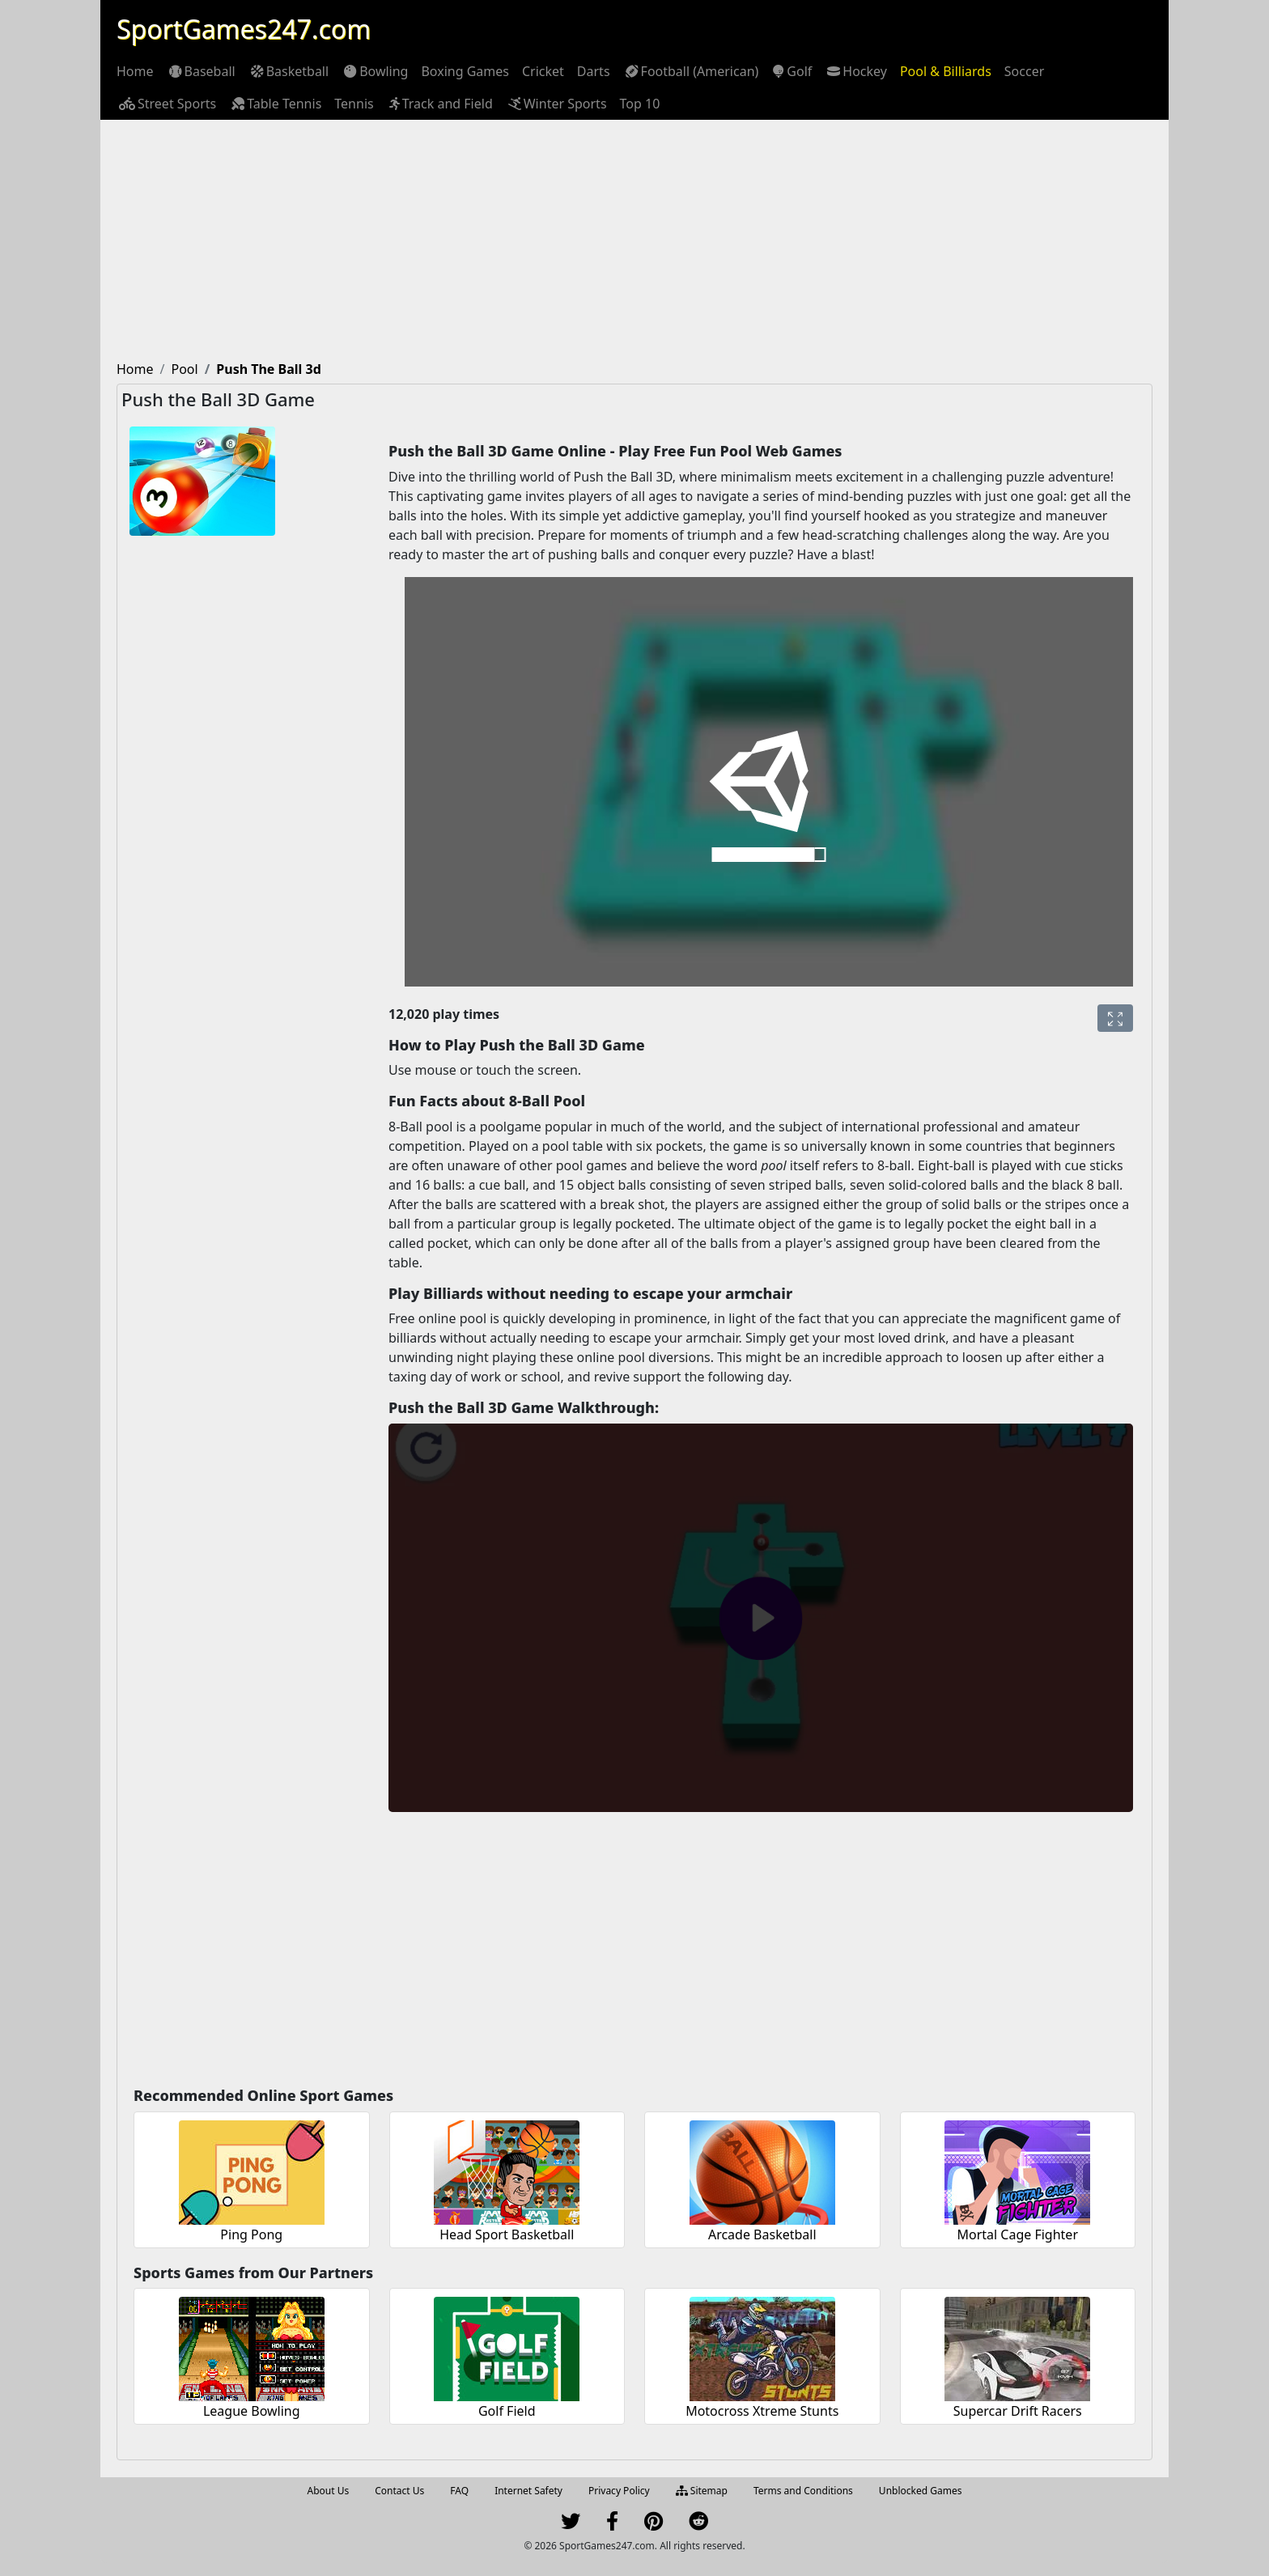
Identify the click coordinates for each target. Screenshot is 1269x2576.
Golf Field (507, 2411)
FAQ (459, 2490)
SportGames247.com (244, 28)
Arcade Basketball (762, 2234)
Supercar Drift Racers (1017, 2411)
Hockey (856, 71)
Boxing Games (465, 71)
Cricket (543, 71)
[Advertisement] (634, 241)
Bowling (375, 71)
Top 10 (640, 103)
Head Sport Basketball (506, 2234)
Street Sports (166, 103)
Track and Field (440, 103)
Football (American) (691, 71)
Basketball (288, 71)
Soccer (1024, 71)
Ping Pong (251, 2234)
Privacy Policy (619, 2490)
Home (135, 71)
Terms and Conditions (803, 2490)
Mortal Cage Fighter (1017, 2234)
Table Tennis (275, 103)
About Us (329, 2490)
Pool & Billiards (945, 71)
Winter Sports (556, 103)
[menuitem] (135, 71)
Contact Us (399, 2490)
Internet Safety (528, 2490)
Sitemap (702, 2490)
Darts (593, 71)
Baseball (201, 71)
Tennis (353, 103)
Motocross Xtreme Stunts (761, 2411)
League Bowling (251, 2411)
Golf (791, 71)
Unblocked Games (920, 2490)
